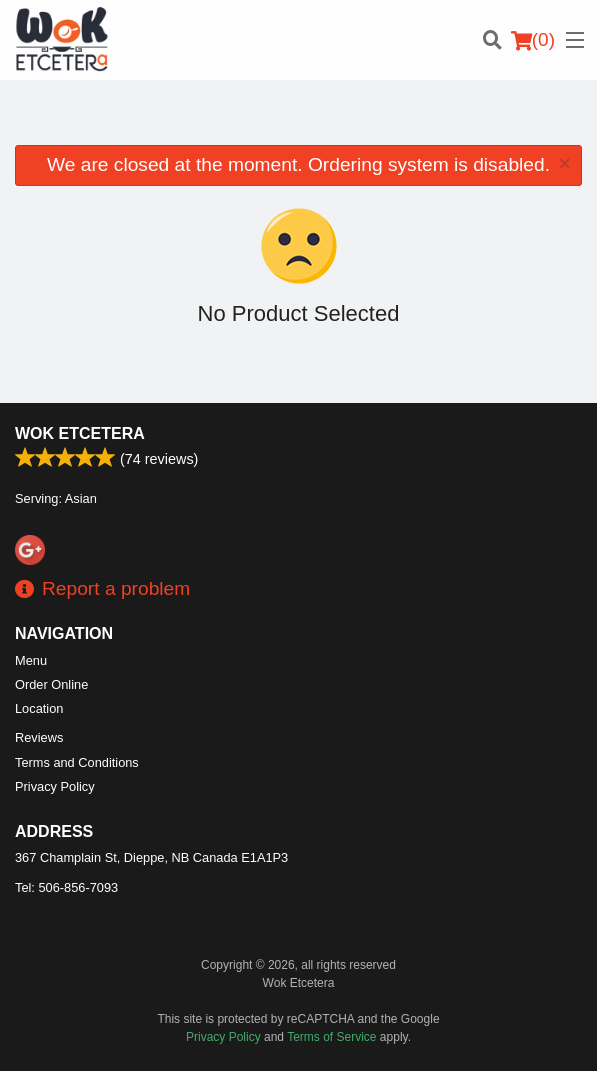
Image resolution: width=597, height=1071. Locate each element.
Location (39, 708)
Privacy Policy (55, 786)
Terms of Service (331, 1037)
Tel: (66, 887)
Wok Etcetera (80, 433)
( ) (533, 40)
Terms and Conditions (77, 762)
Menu (31, 660)
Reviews (39, 737)
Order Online (51, 684)
